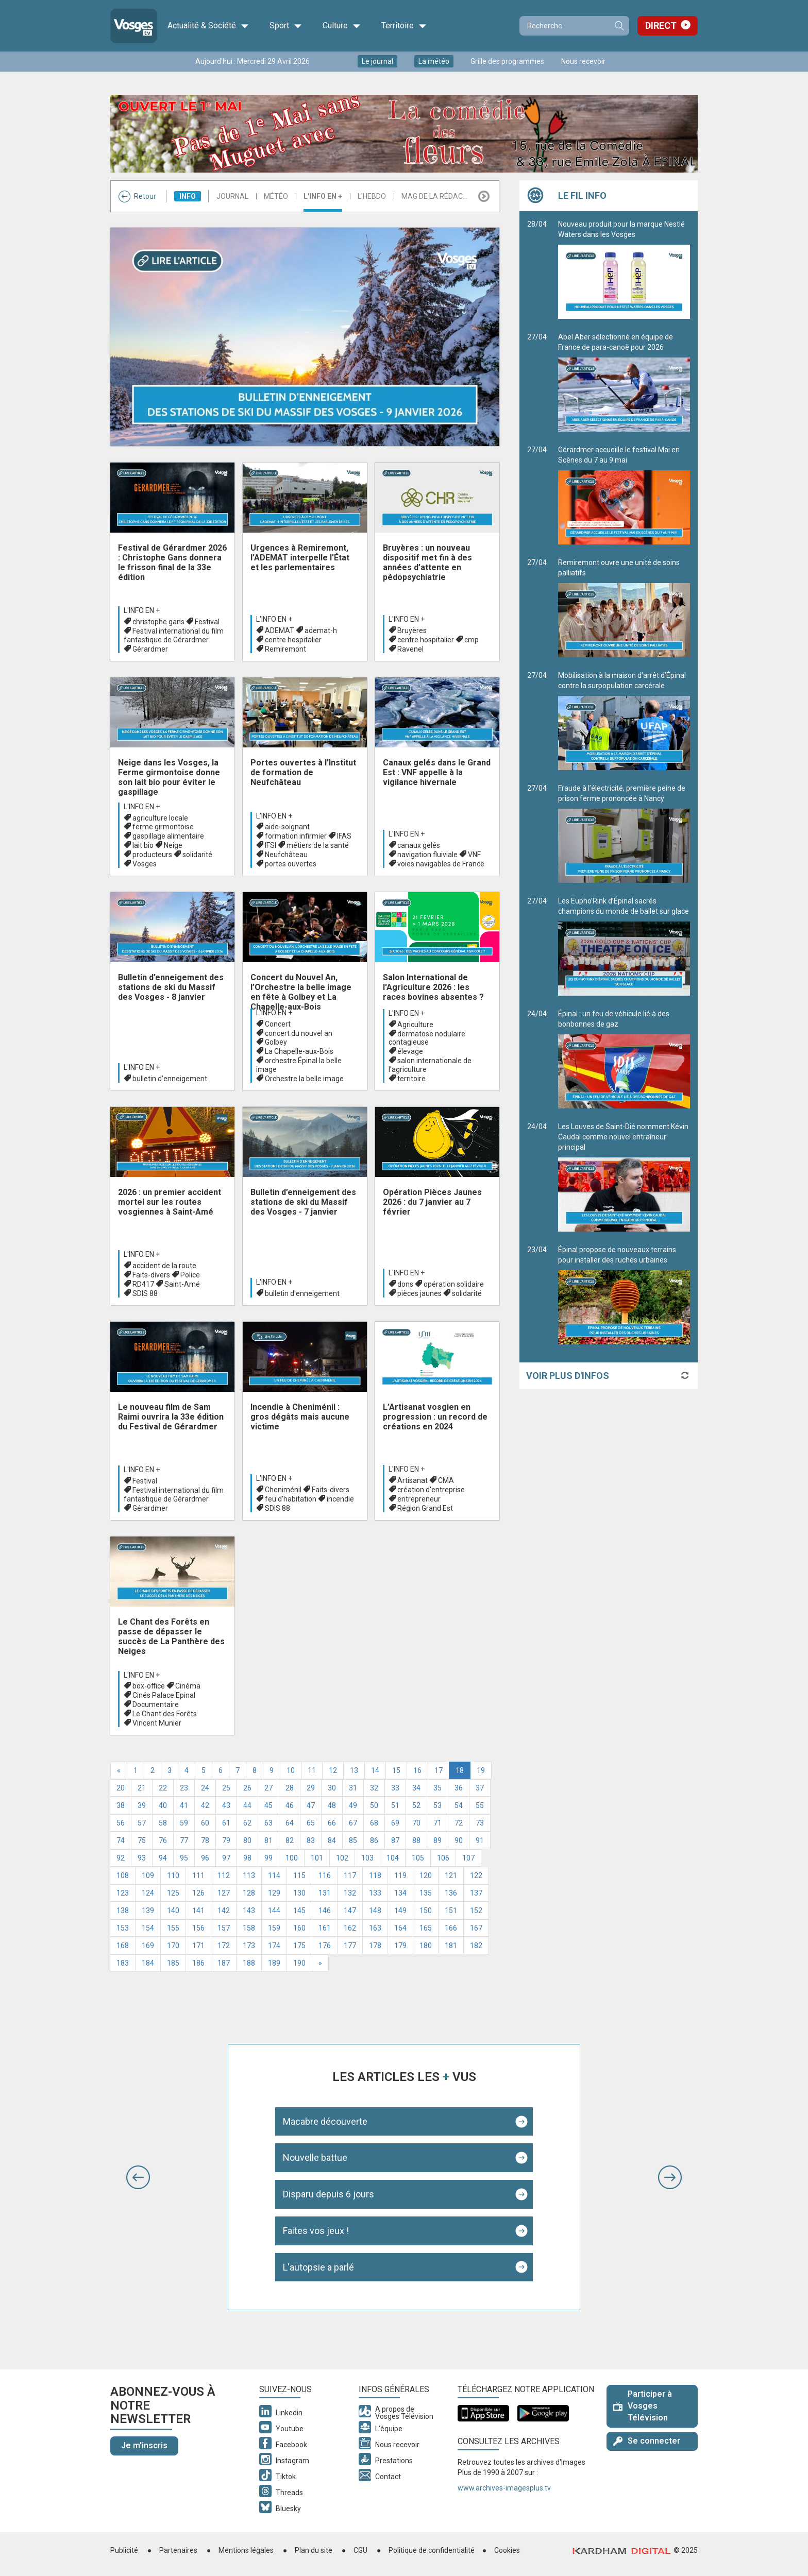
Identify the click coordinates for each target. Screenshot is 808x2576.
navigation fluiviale (427, 854)
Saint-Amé (182, 1284)
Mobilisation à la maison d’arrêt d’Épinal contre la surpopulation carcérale (624, 720)
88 (416, 1840)
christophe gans (158, 622)
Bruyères (412, 630)
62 (247, 1823)
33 (395, 1788)
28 (289, 1788)
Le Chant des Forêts (164, 1714)
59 (184, 1823)
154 (148, 1928)
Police (190, 1275)
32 (374, 1788)
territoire (411, 1078)
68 (374, 1823)
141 (198, 1910)
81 (268, 1840)
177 (350, 1945)
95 (184, 1858)
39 (142, 1805)
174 (274, 1945)
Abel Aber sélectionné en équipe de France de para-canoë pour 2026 (624, 382)
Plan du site (313, 2550)
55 (480, 1805)
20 (120, 1788)
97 (226, 1858)
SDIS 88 (145, 1293)
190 (299, 1963)
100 (291, 1858)
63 (268, 1823)
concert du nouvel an (298, 1033)
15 (396, 1770)
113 (249, 1875)
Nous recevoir (583, 61)
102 (342, 1858)
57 (142, 1823)
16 (417, 1770)
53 (437, 1805)
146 (324, 1910)
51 (395, 1805)
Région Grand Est (425, 1508)
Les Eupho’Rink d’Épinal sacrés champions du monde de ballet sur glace (624, 946)
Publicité (124, 2550)
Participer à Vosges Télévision (642, 2406)
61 (226, 1823)
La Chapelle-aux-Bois (299, 1051)
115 (299, 1875)
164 (400, 1928)
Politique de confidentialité (432, 2550)
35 (437, 1788)
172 (223, 1945)
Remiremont (285, 649)
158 (249, 1928)
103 (367, 1858)
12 (333, 1770)
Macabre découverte (325, 2121)
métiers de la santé (318, 845)
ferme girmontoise (163, 827)
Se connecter (646, 2441)
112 (223, 1875)
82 (289, 1840)
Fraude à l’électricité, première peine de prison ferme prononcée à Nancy (624, 833)
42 (205, 1805)
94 (163, 1858)
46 (289, 1805)
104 (392, 1858)
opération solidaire (454, 1284)
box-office (148, 1686)
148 (375, 1910)
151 (451, 1910)
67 (353, 1823)
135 (425, 1893)
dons (405, 1284)
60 (205, 1823)
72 (458, 1823)
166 (451, 1928)
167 (476, 1928)
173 (249, 1945)
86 (374, 1840)
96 (205, 1858)
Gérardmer (150, 649)
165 (425, 1928)
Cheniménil (283, 1490)
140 (173, 1910)
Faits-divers (151, 1275)
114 (274, 1875)
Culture (342, 25)
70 (416, 1823)
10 (291, 1770)
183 (122, 1963)
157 (223, 1928)
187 (223, 1963)
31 (353, 1788)
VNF (474, 854)
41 (184, 1805)
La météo (433, 61)
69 (395, 1823)
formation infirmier (296, 836)
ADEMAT (279, 630)
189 (274, 1963)
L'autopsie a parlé (318, 2267)
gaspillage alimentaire (168, 836)
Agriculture (415, 1024)
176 (324, 1945)
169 (148, 1945)
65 (311, 1823)
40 (163, 1805)
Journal (232, 196)
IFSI (270, 845)
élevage (410, 1051)
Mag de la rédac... (434, 196)
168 (122, 1945)
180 (425, 1945)
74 (120, 1840)
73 (480, 1823)
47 (311, 1805)
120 (425, 1875)
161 (324, 1928)
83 (311, 1840)
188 (249, 1963)
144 (274, 1910)
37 (480, 1788)
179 (400, 1945)
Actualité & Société (208, 25)
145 (299, 1910)
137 (476, 1893)
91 (480, 1840)
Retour (137, 196)
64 (289, 1823)
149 (400, 1910)
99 (268, 1858)
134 (400, 1893)
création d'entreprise (431, 1490)
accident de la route (164, 1265)
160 (299, 1928)
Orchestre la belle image (304, 1078)
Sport (286, 25)
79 (226, 1840)
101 (317, 1858)
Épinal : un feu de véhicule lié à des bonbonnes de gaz (624, 1059)
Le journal (377, 61)
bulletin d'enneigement (169, 1078)
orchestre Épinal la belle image (299, 1064)
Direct (661, 25)
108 (122, 1875)
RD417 (143, 1284)
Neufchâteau (286, 854)
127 (223, 1893)
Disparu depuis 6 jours (328, 2194)
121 (451, 1875)
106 (443, 1858)
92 (120, 1858)
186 (198, 1963)
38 (120, 1805)
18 (460, 1770)
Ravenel (410, 649)
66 (332, 1823)
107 (468, 1858)
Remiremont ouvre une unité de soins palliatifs (624, 607)
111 (198, 1875)
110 (173, 1875)
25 (226, 1788)
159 (274, 1928)
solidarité (197, 854)
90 (458, 1840)
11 (312, 1770)
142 (223, 1910)
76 (163, 1840)
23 (184, 1788)
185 (173, 1963)
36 (458, 1788)
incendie (340, 1499)
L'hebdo (372, 196)
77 (184, 1840)
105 (418, 1858)
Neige (173, 845)
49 (353, 1805)
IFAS (344, 836)
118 (375, 1875)
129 (274, 1893)
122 (476, 1875)
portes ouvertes (290, 864)
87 (395, 1840)
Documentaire (155, 1704)
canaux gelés (418, 845)
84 (332, 1840)
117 (350, 1875)
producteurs (152, 854)
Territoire (404, 25)
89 (437, 1840)
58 (163, 1823)
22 (163, 1788)
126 (198, 1893)
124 (148, 1893)
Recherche (619, 26)
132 (350, 1893)
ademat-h (321, 630)
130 (299, 1893)
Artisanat (412, 1480)
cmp (471, 640)
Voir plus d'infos (567, 1375)
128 (249, 1893)
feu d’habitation (290, 1499)
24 (205, 1788)
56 (120, 1823)
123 (122, 1893)
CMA (446, 1480)
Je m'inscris (144, 2445)
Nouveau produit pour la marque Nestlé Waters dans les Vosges (624, 269)
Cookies (507, 2550)
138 (122, 1910)
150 (425, 1910)
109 (148, 1875)
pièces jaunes (419, 1293)
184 (148, 1963)
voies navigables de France (440, 864)
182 (476, 1945)
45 (268, 1805)
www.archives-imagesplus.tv (504, 2488)
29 (311, 1788)
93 (142, 1858)
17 (438, 1770)
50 (374, 1805)
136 (451, 1893)
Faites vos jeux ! (316, 2230)
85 (353, 1840)
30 (332, 1788)
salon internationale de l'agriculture (430, 1064)
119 (400, 1875)
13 (354, 1770)
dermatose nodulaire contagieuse (427, 1038)
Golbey (276, 1042)
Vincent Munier (156, 1723)
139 (148, 1910)
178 (375, 1945)
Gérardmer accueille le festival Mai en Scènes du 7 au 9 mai (624, 495)
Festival (207, 622)
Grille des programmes (507, 61)
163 (375, 1928)
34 (416, 1788)
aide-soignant (287, 827)
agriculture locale (160, 818)
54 (458, 1805)
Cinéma (187, 1686)
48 (332, 1805)
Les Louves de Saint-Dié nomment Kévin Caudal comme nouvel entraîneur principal (624, 1177)
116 (324, 1875)
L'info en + (323, 196)
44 (247, 1805)
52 (416, 1805)
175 (299, 1945)
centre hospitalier (293, 640)
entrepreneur (419, 1499)
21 (142, 1788)
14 (375, 1770)
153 (122, 1928)
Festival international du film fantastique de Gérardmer (174, 635)
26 (247, 1788)
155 (173, 1928)
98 (247, 1858)
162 (350, 1928)
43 (226, 1805)
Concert (278, 1024)
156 (198, 1928)
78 (205, 1840)
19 (481, 1770)
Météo (276, 196)
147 (350, 1910)
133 (375, 1893)
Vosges (144, 864)
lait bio (143, 845)
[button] (138, 2177)
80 (247, 1840)
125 (173, 1893)
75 (142, 1840)
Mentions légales (246, 2550)
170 (173, 1945)
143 (249, 1910)
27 (268, 1788)
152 (476, 1910)
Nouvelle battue (315, 2157)
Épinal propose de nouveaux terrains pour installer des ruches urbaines (624, 1295)
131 (324, 1893)
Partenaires (178, 2550)
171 (198, 1945)
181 (451, 1945)
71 (437, 1823)
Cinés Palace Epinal (163, 1695)
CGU (360, 2550)
